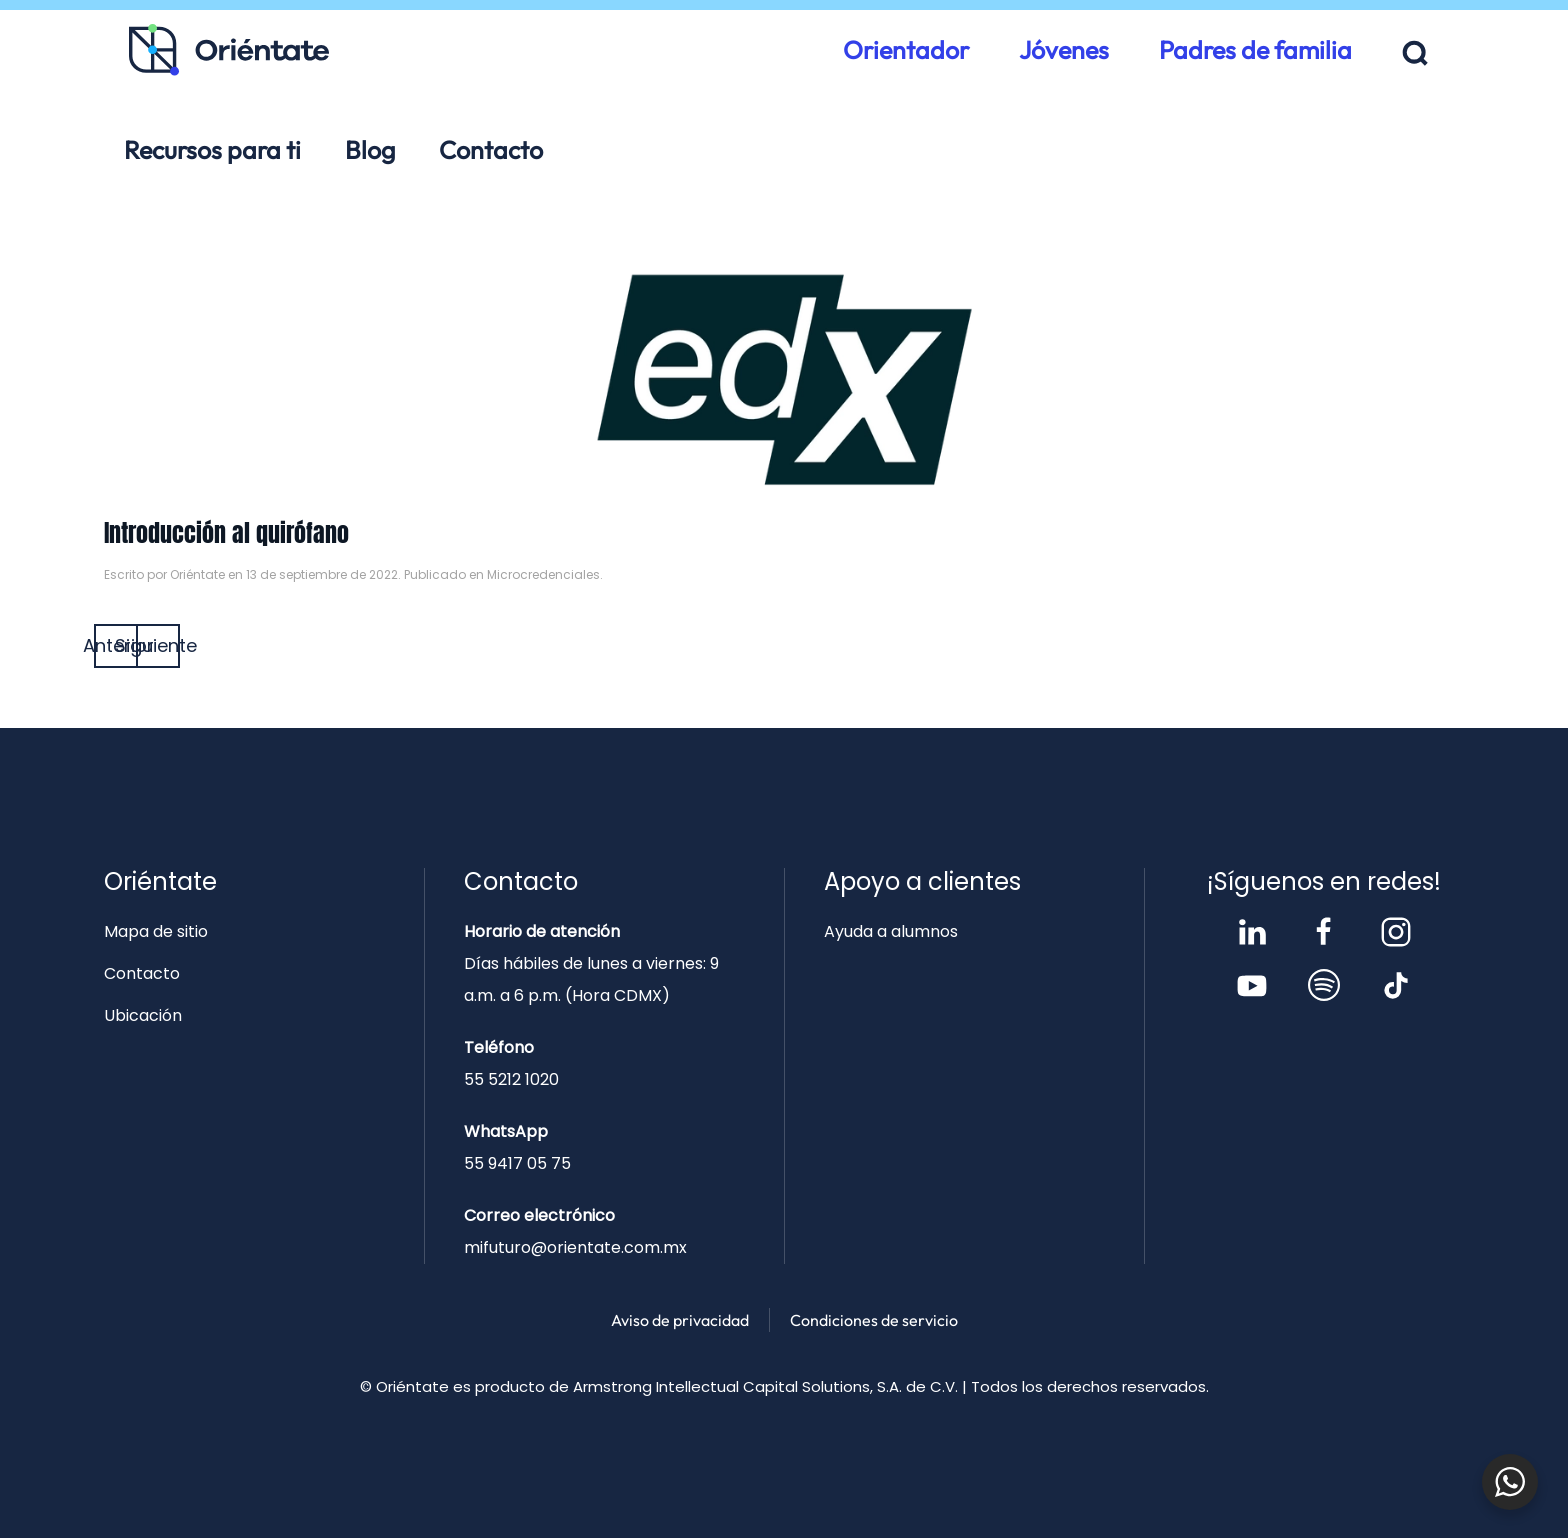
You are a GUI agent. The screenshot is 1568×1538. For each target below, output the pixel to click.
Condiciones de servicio (874, 1320)
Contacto (491, 150)
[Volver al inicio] (229, 50)
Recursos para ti (212, 150)
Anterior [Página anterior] (116, 645)
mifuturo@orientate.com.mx (575, 1247)
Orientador (906, 50)
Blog (370, 150)
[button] (1415, 53)
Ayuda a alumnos (891, 931)
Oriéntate (197, 574)
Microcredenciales (543, 574)
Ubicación (143, 1015)
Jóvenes (1064, 50)
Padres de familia (1255, 50)
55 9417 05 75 (517, 1163)
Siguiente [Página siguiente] (158, 645)
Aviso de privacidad (680, 1320)
